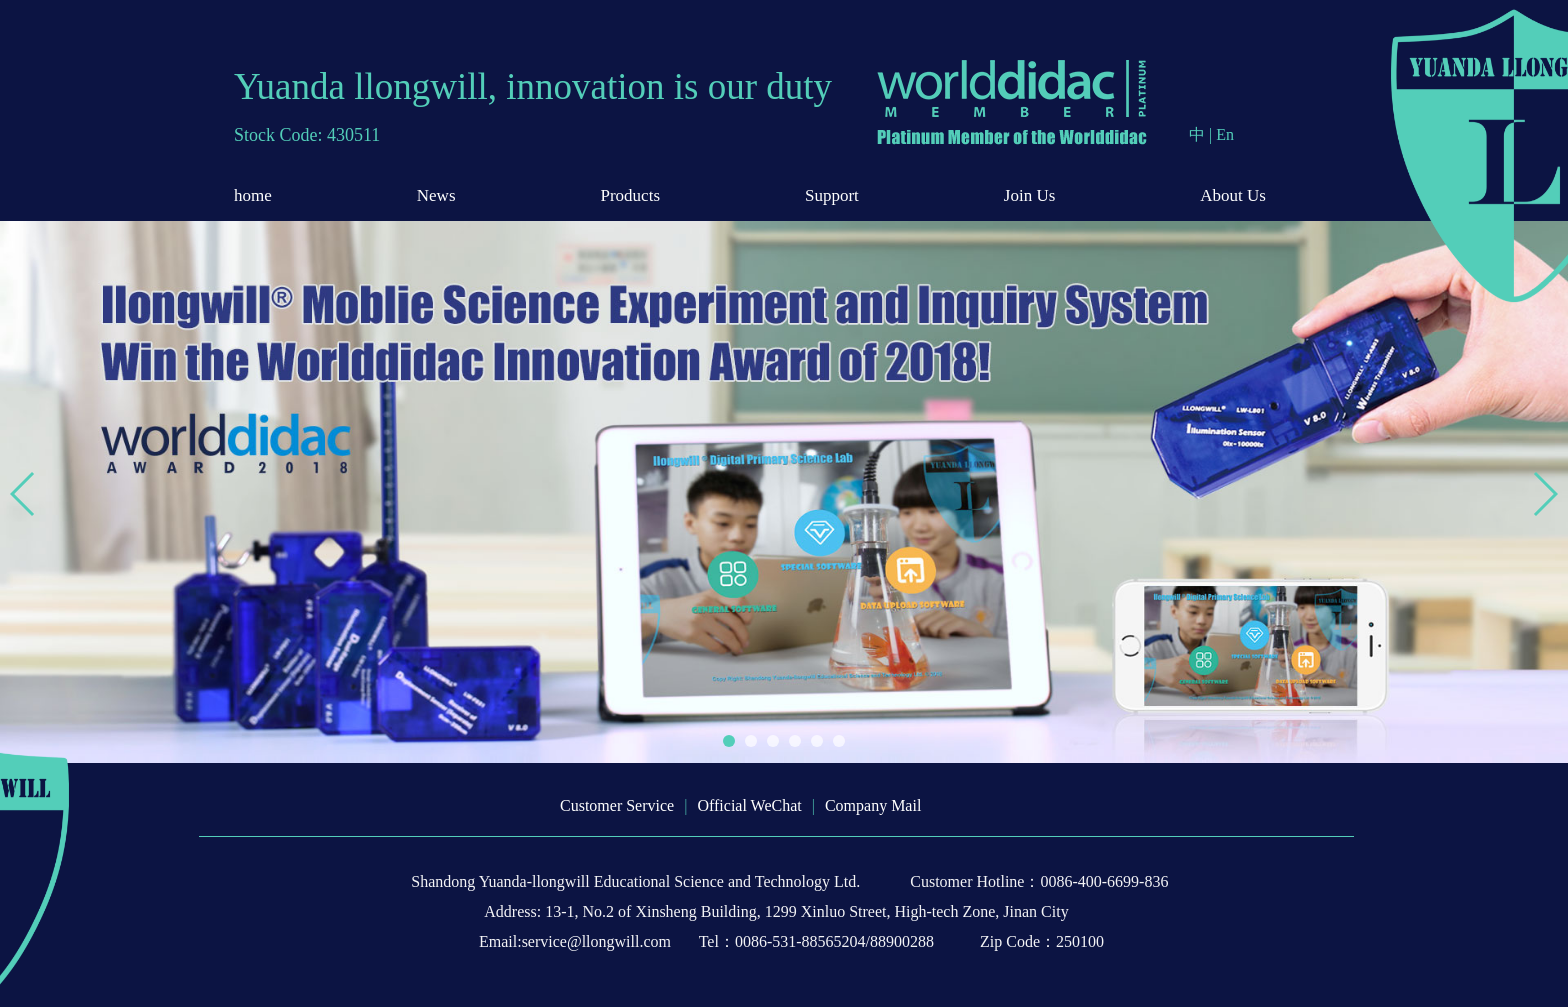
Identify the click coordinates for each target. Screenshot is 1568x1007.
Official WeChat (749, 805)
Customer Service (617, 805)
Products (631, 195)
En (1225, 134)
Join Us (1029, 195)
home (253, 195)
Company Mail (873, 805)
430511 (353, 135)
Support (832, 195)
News (436, 195)
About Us (1233, 195)
